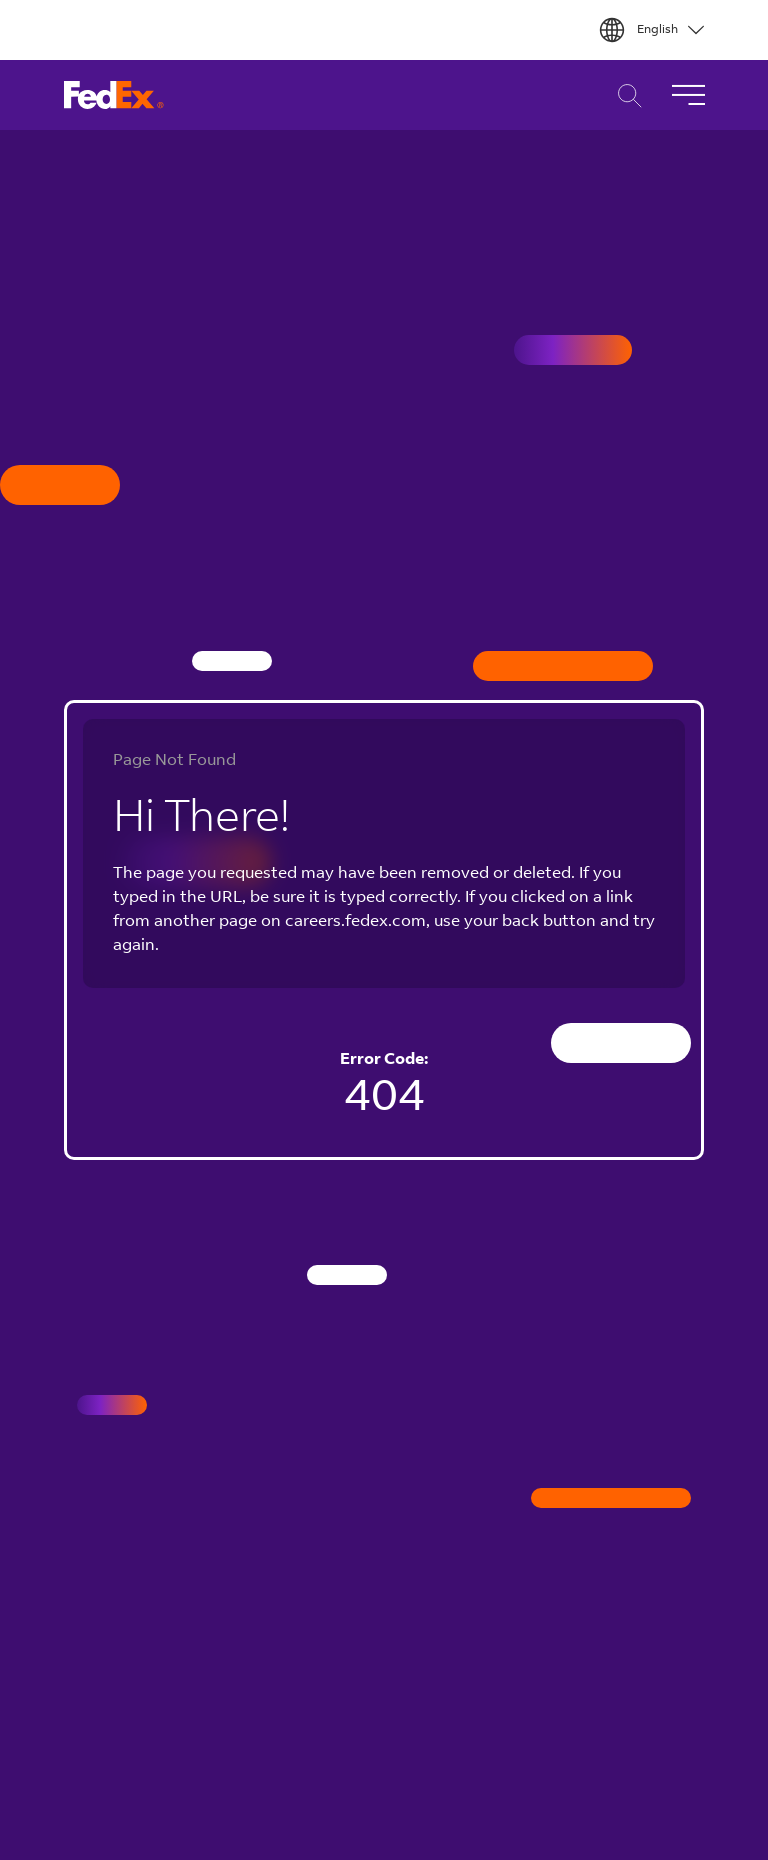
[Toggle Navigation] (688, 95)
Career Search (624, 95)
